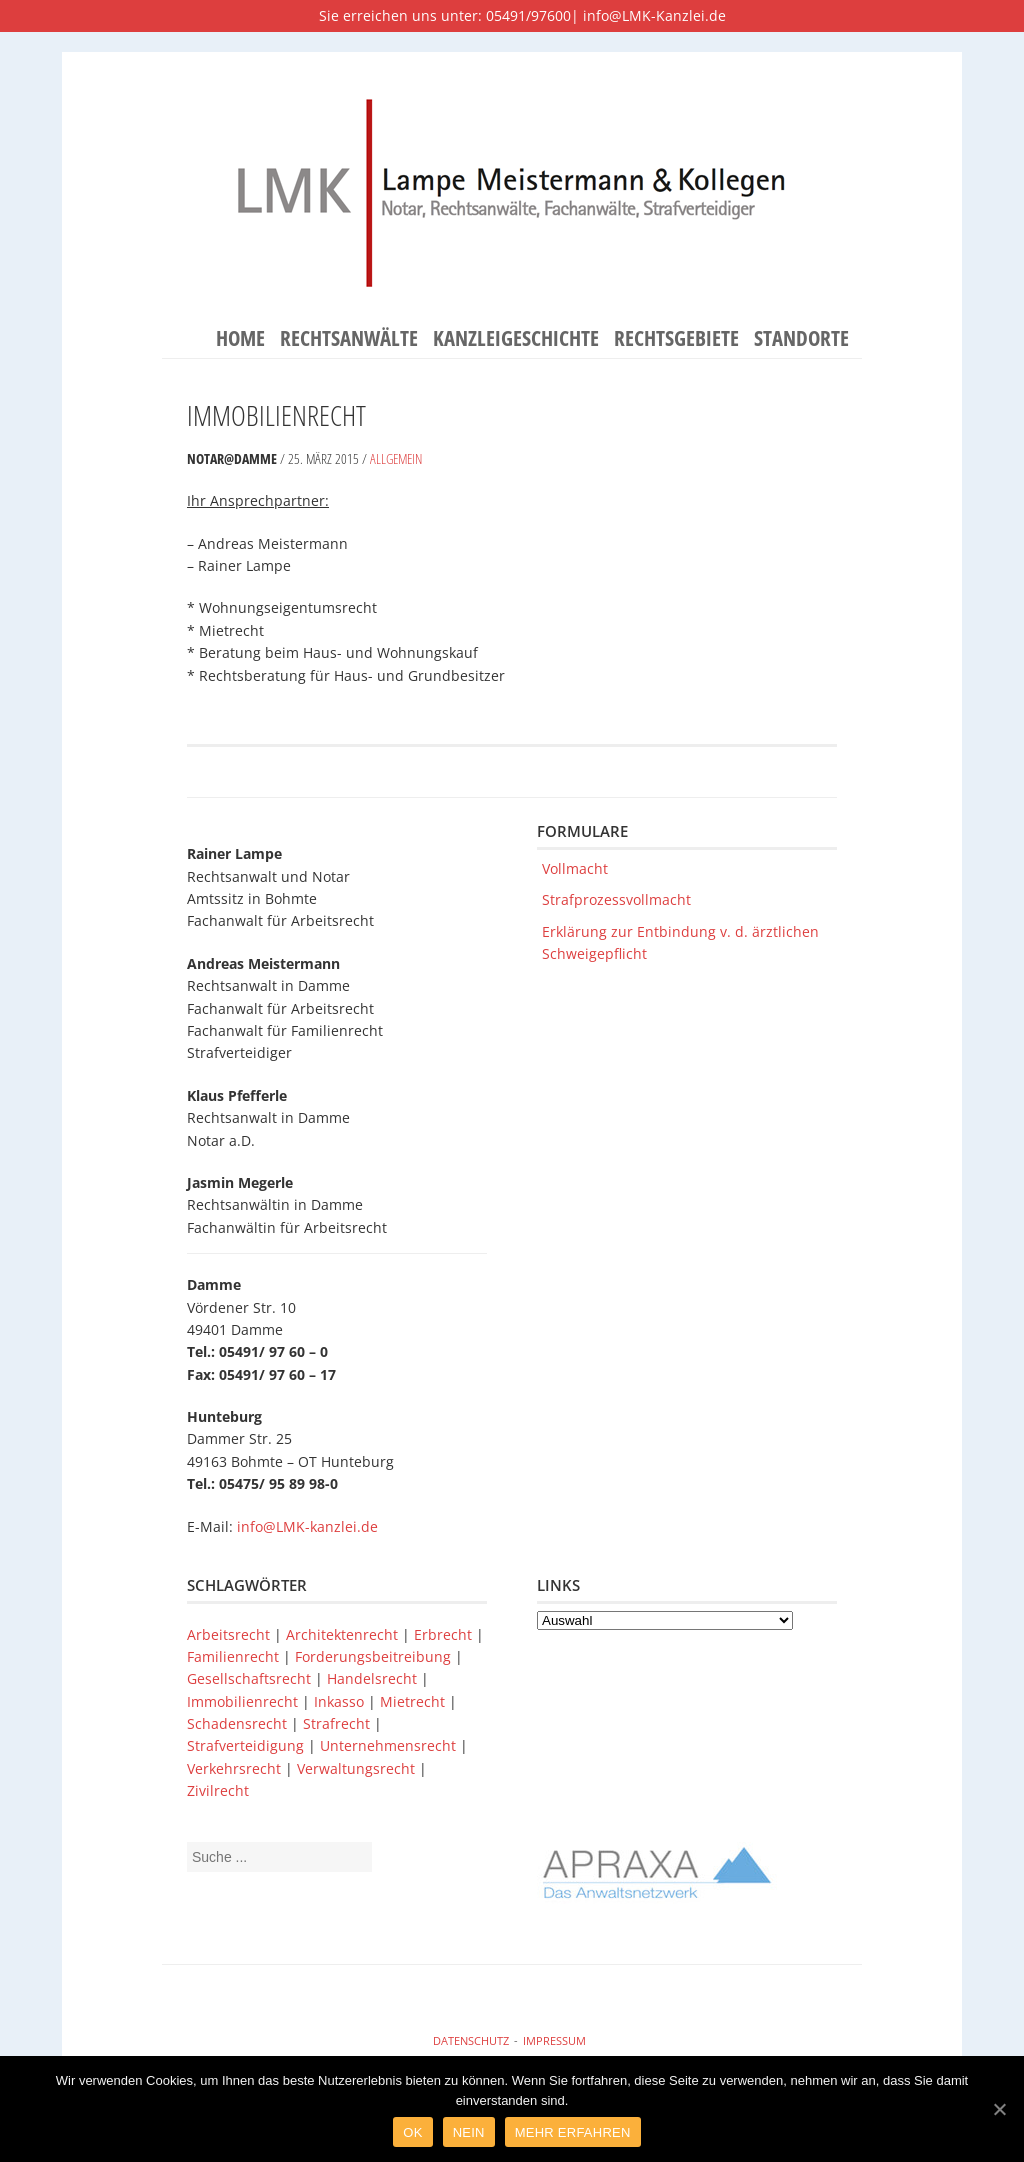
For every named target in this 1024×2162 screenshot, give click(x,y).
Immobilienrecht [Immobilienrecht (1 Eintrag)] (244, 1701)
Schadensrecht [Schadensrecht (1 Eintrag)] (239, 1723)
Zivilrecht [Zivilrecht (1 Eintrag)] (218, 1790)
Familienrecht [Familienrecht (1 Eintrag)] (235, 1656)
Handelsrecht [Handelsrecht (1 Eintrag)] (374, 1678)
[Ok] (999, 2109)
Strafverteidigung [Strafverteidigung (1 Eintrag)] (247, 1745)
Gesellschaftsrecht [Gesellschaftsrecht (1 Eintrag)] (251, 1678)
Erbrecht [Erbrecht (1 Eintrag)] (445, 1634)
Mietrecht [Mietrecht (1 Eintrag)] (414, 1701)
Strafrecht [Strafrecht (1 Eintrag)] (338, 1723)
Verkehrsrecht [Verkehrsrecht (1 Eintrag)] (236, 1768)
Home (240, 339)
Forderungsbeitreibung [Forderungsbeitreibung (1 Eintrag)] (375, 1656)
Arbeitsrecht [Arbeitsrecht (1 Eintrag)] (230, 1634)
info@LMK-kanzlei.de (307, 1526)
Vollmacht (575, 868)
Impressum (554, 2040)
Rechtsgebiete (676, 339)
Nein (469, 2132)
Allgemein (396, 458)
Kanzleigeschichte (516, 339)
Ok (412, 2132)
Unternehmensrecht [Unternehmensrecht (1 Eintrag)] (390, 1745)
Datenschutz (471, 2040)
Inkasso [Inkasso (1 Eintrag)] (341, 1701)
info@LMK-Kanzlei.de (654, 15)
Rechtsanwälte (349, 339)
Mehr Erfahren (573, 2132)
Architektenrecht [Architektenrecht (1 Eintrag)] (344, 1634)
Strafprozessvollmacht (616, 899)
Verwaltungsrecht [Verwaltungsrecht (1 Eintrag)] (358, 1768)
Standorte (801, 339)
